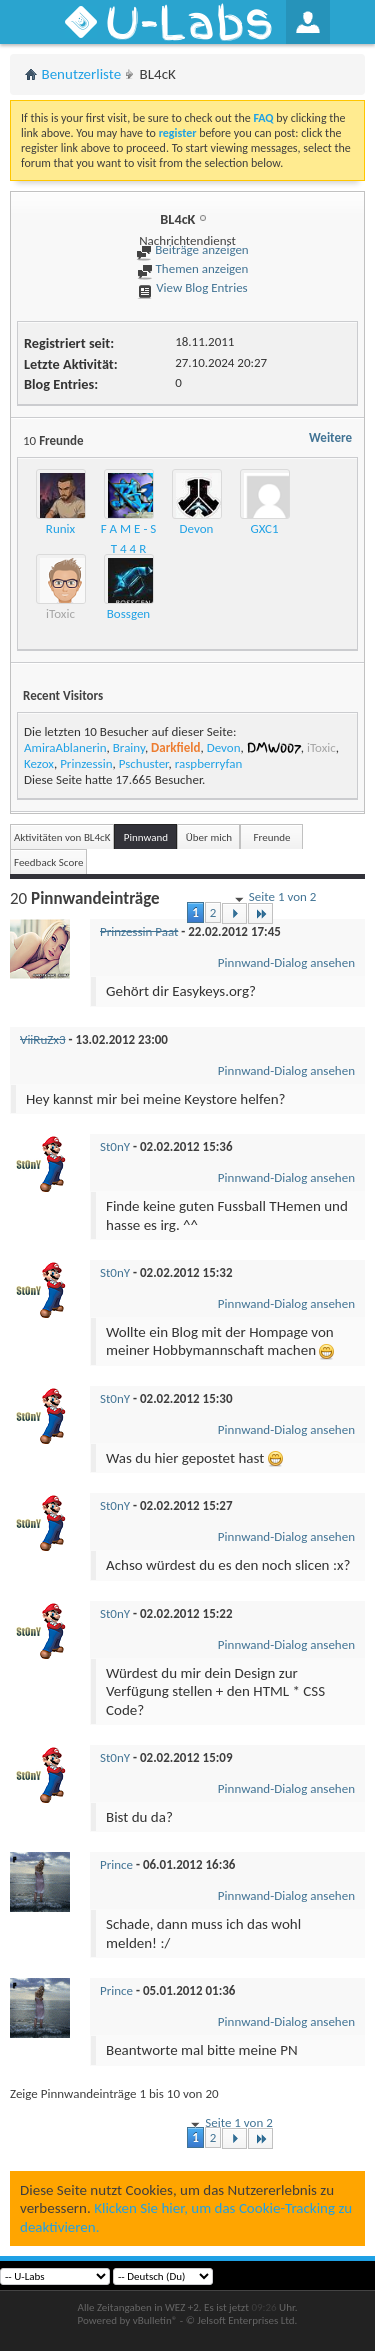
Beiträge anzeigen (192, 249)
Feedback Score (48, 862)
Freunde (271, 837)
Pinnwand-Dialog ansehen (286, 962)
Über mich (209, 837)
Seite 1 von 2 (274, 898)
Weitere (330, 437)
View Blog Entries (192, 287)
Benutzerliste (82, 74)
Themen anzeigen (193, 268)
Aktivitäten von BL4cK (62, 837)
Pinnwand (146, 837)
